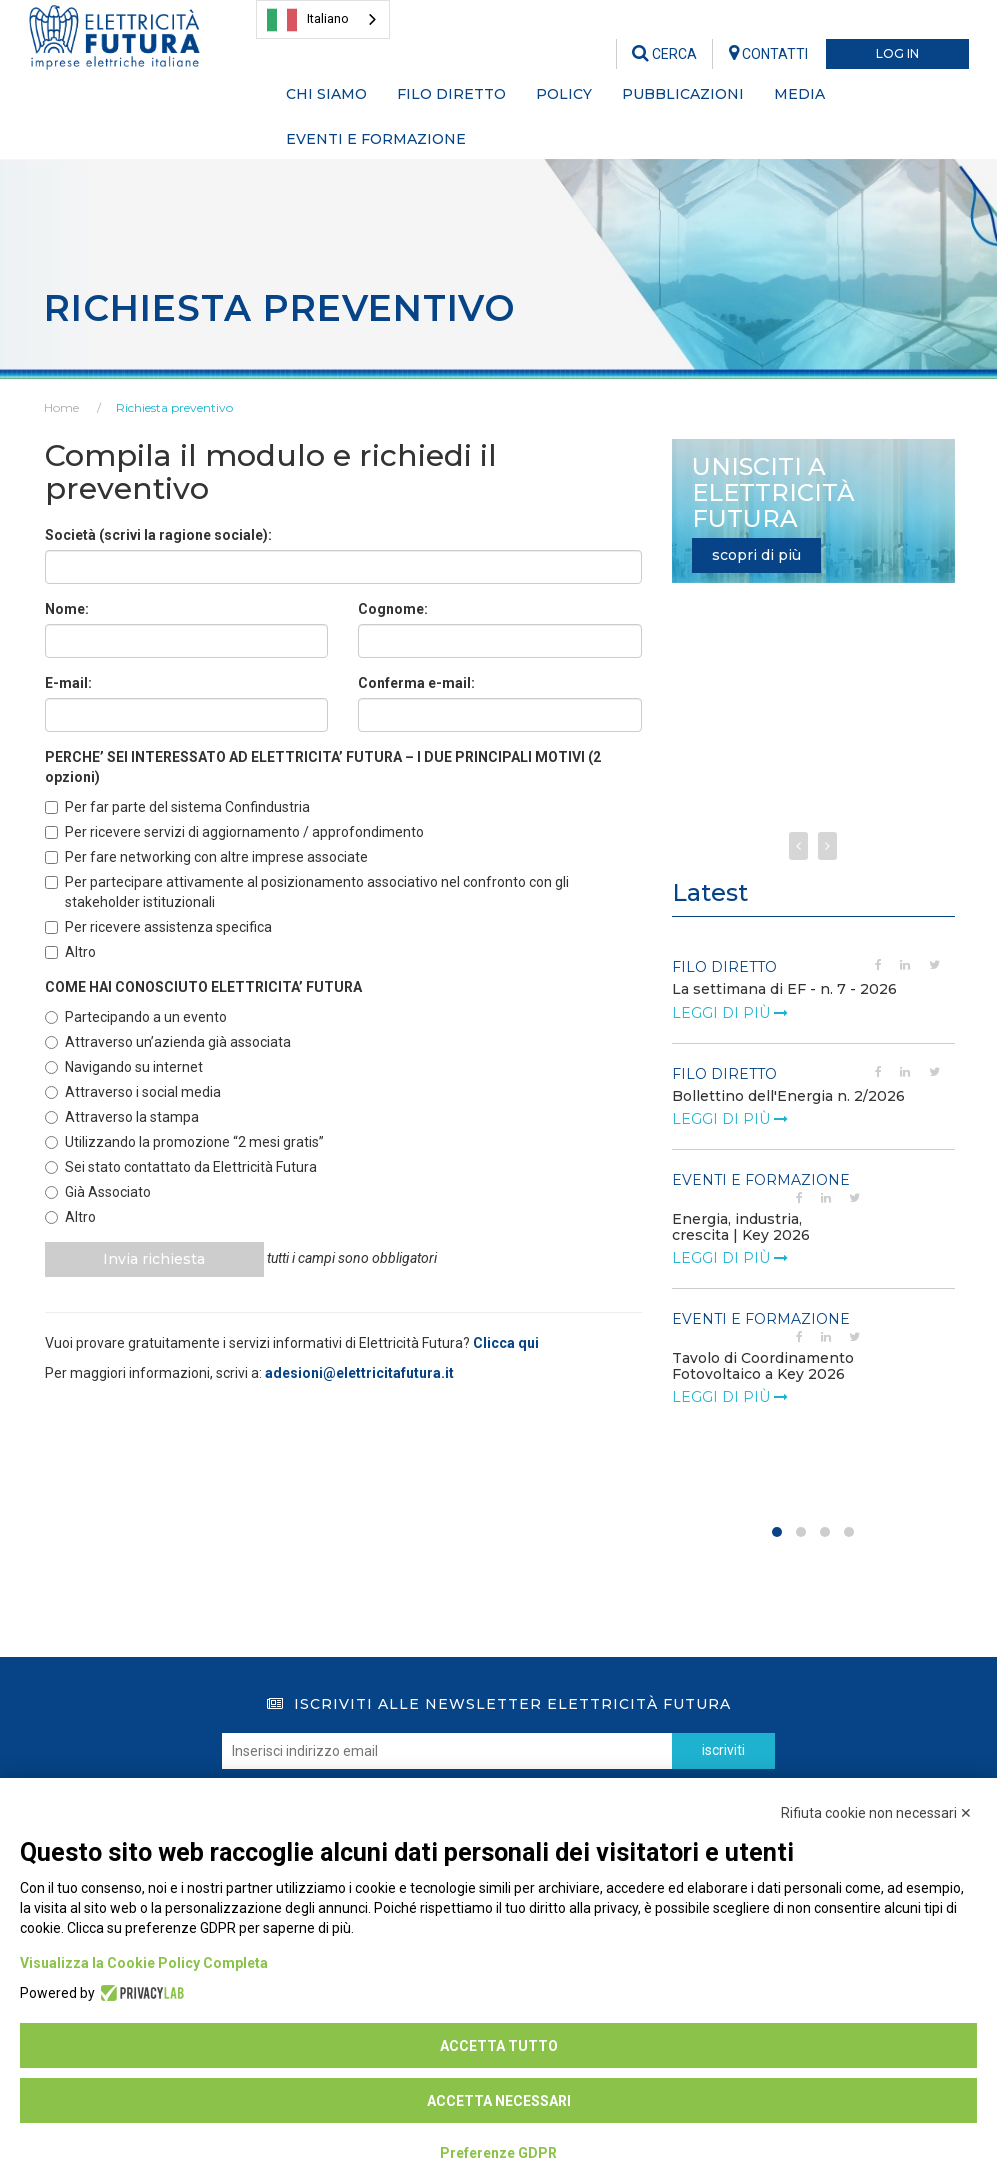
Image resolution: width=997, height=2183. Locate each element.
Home (61, 407)
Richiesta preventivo (174, 407)
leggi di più (730, 1013)
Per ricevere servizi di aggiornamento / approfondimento (234, 832)
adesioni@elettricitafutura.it (359, 1373)
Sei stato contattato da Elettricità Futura (181, 1167)
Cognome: (393, 609)
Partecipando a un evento (136, 1017)
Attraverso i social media (133, 1092)
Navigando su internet (124, 1067)
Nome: (67, 609)
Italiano (308, 20)
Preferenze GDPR (498, 2153)
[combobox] (323, 19)
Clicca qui (506, 1343)
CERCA (664, 54)
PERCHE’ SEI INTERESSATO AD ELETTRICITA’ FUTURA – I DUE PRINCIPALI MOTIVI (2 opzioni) (323, 767)
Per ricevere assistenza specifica (158, 927)
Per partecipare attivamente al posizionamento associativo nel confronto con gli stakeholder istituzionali (307, 892)
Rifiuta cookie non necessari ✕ (876, 1813)
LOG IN (897, 53)
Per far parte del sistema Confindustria (177, 807)
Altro (70, 952)
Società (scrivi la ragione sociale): (158, 535)
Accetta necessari (499, 2101)
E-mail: (68, 683)
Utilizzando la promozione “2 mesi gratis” (184, 1142)
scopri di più (756, 555)
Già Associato (98, 1192)
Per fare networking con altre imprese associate (206, 857)
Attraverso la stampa (122, 1117)
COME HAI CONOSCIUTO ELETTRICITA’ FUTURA (203, 987)
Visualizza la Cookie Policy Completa (144, 1963)
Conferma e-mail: (416, 683)
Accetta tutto (499, 2046)
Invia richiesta (156, 1259)
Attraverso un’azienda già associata (168, 1042)
